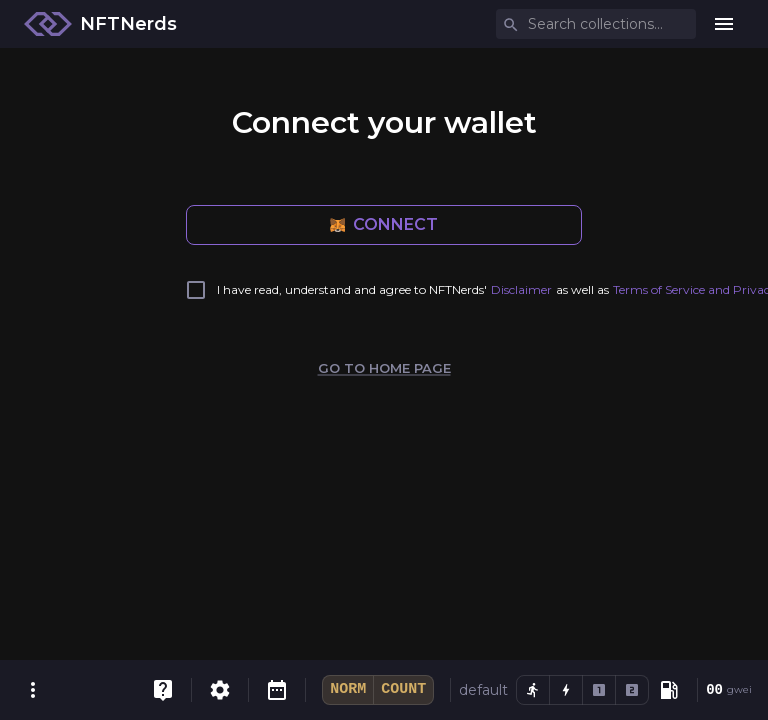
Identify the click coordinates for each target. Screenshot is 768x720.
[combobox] (598, 24)
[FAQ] (163, 690)
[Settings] (220, 690)
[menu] (724, 24)
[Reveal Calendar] (277, 690)
